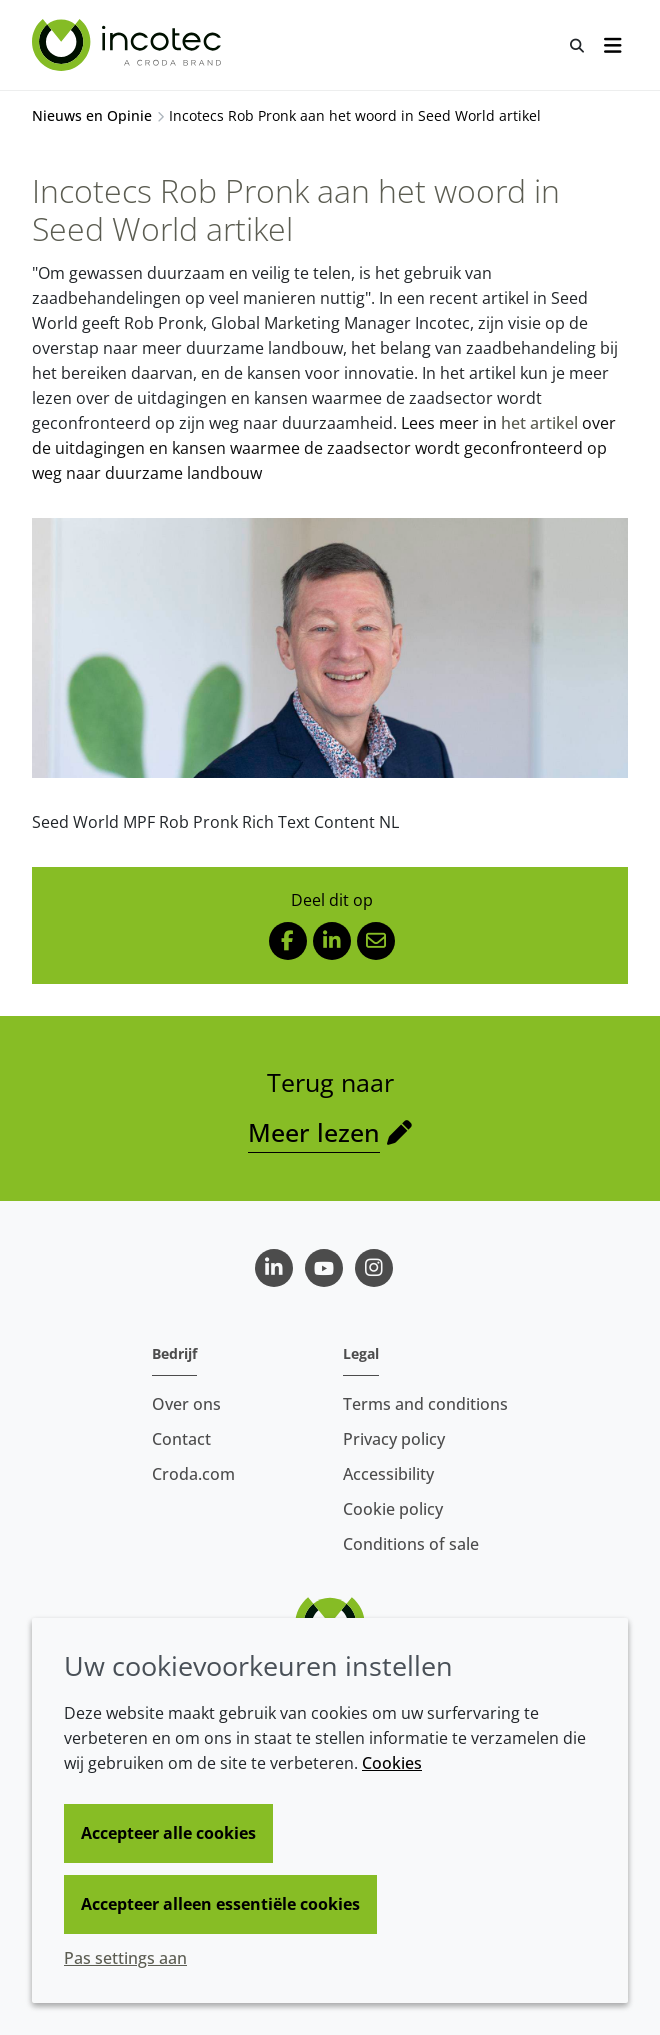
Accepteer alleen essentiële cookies (220, 1904)
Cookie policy (393, 1509)
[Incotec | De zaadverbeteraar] (129, 45)
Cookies (392, 1763)
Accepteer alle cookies (168, 1833)
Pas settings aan (125, 1958)
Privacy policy (394, 1439)
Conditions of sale (411, 1544)
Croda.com (193, 1474)
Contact (181, 1439)
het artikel (539, 423)
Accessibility (388, 1474)
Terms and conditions (425, 1404)
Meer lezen (314, 1132)
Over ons (186, 1404)
